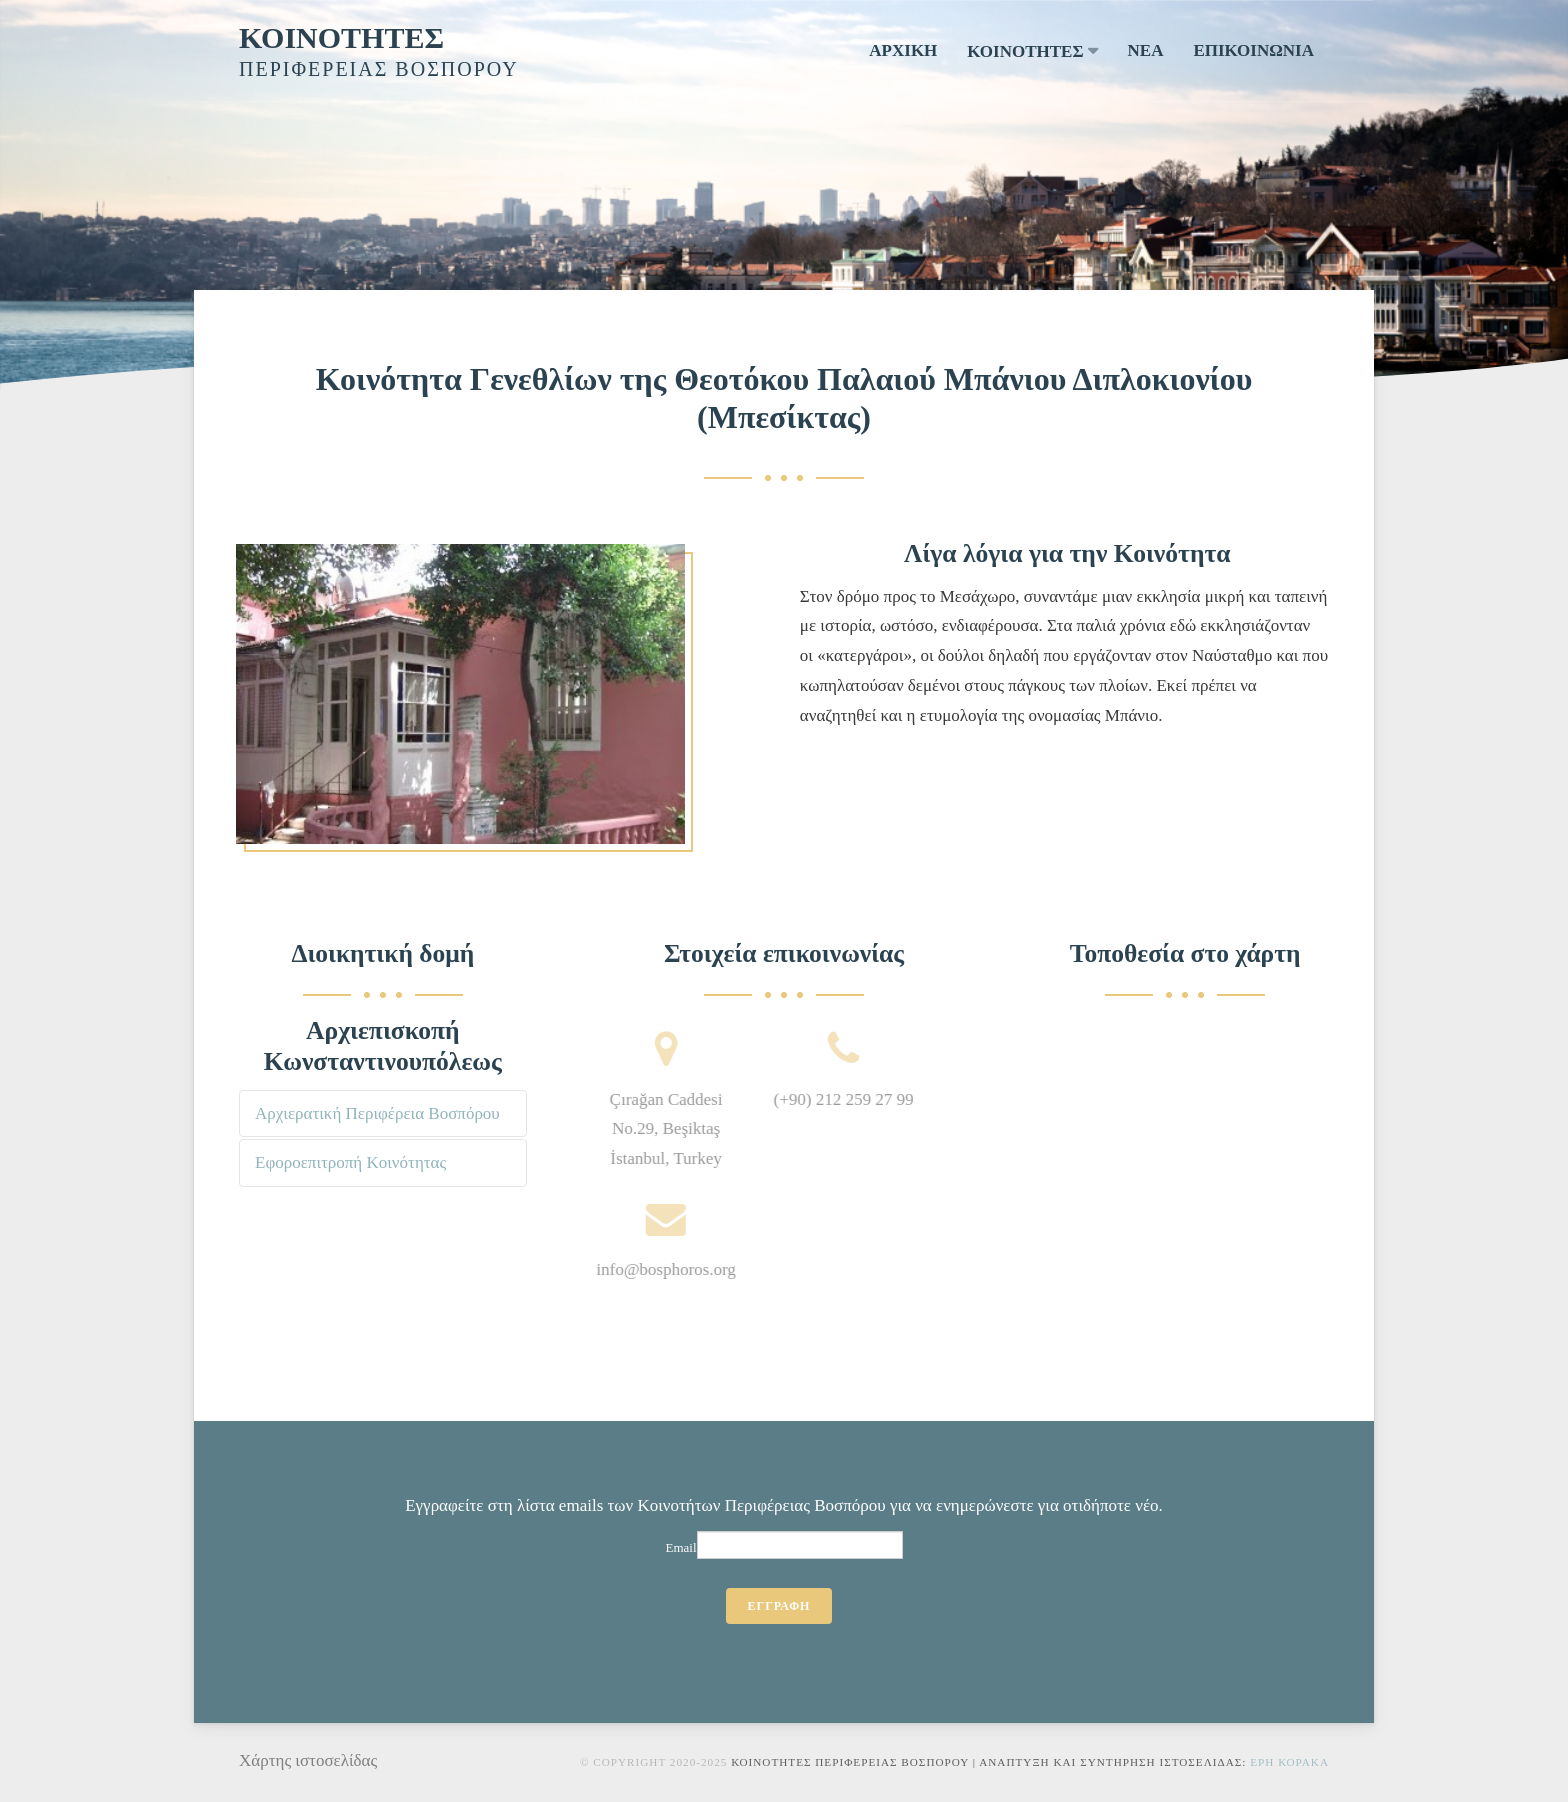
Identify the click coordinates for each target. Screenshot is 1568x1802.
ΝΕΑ (1146, 50)
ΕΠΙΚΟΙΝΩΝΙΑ (1253, 50)
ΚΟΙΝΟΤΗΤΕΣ (341, 37)
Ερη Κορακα (1289, 1762)
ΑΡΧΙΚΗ (903, 50)
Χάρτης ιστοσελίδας (308, 1760)
